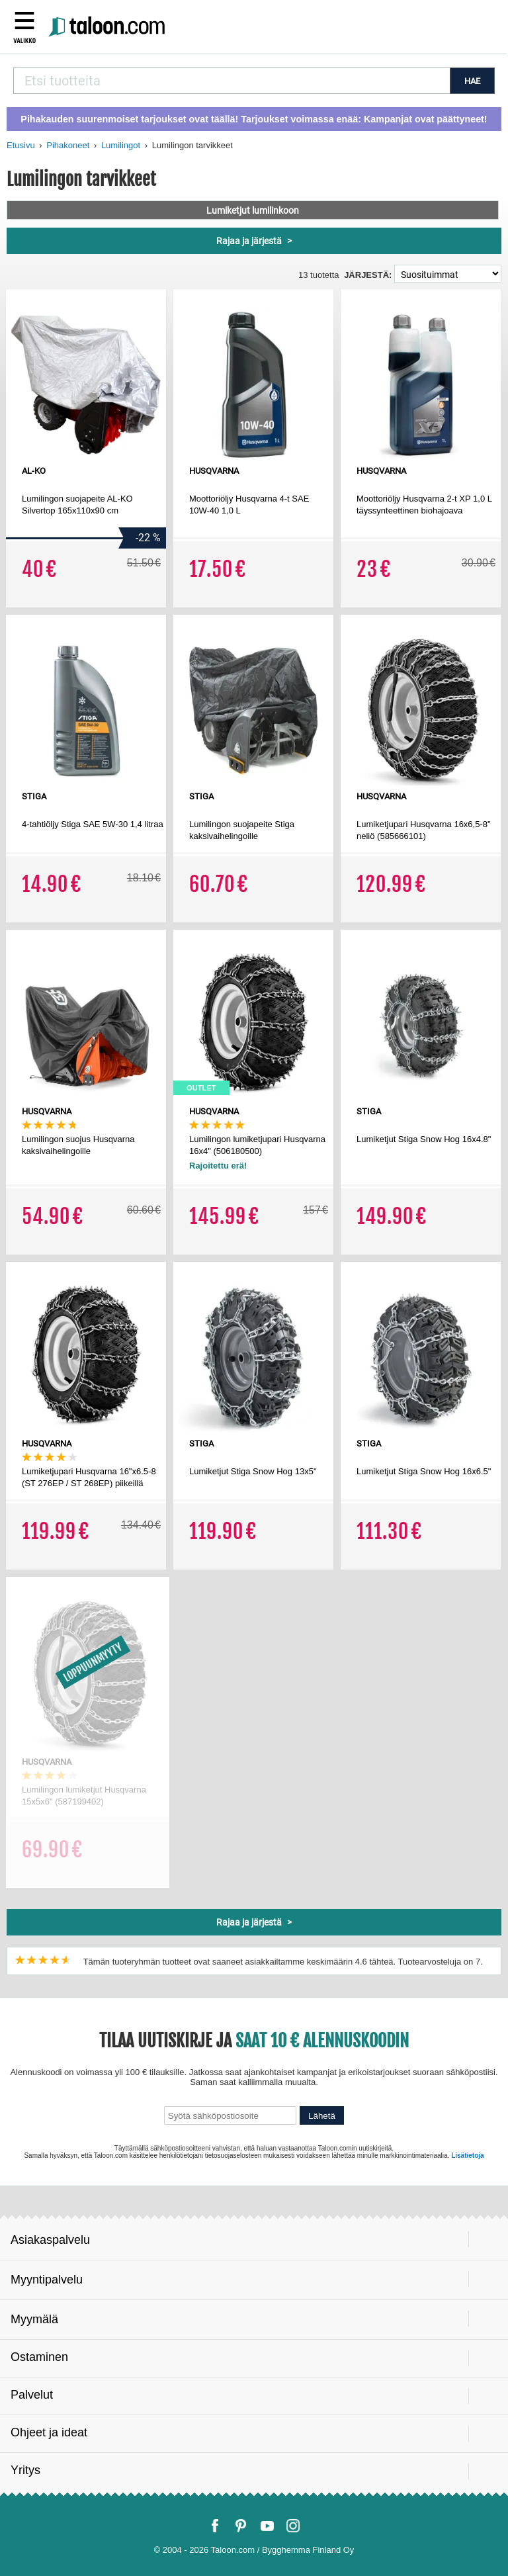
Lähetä (321, 2116)
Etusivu (21, 145)
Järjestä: (368, 275)
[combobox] (231, 80)
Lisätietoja (467, 2155)
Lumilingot (120, 145)
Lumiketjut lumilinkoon (252, 210)
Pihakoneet (67, 145)
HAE (472, 81)
